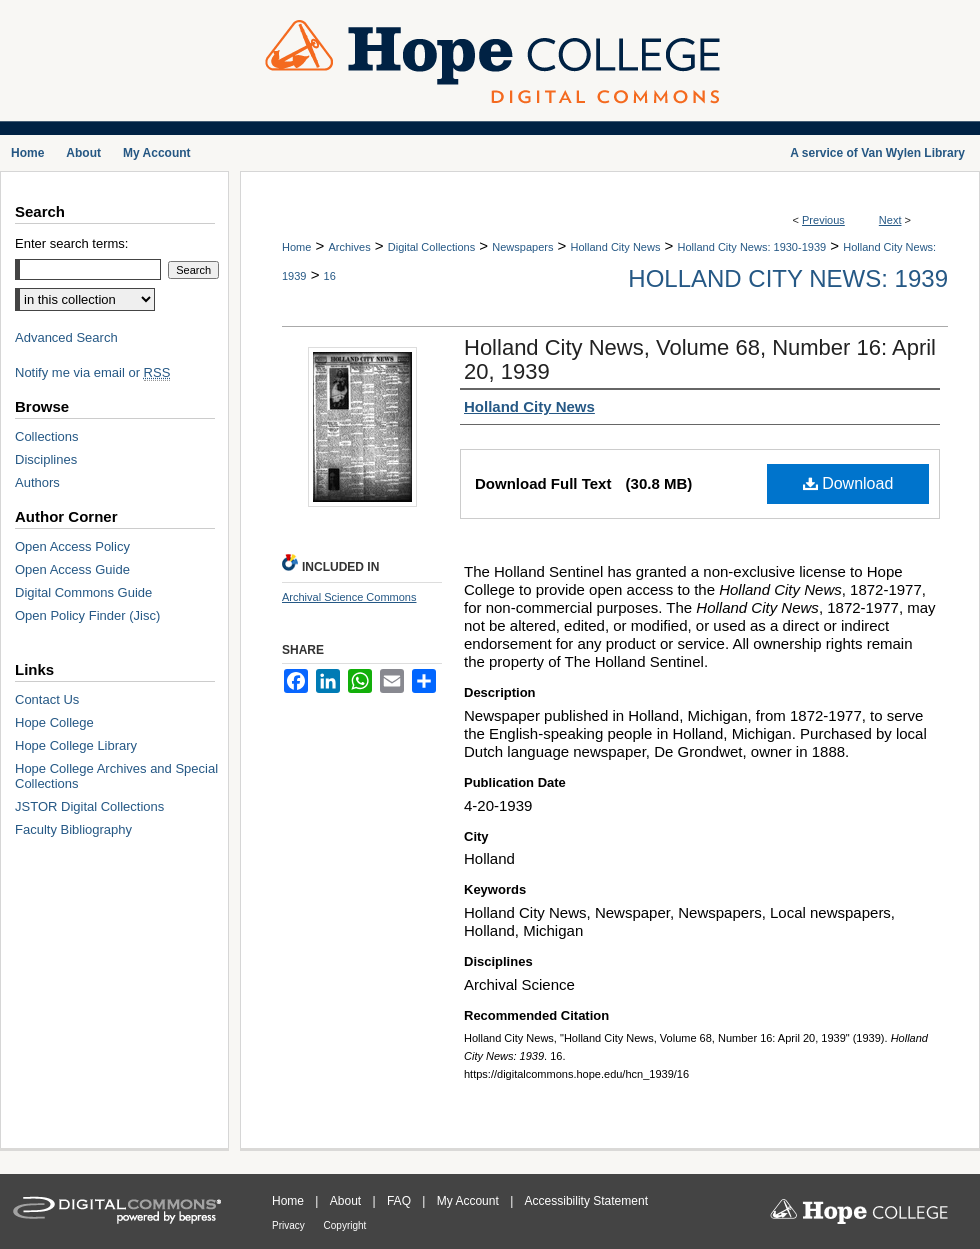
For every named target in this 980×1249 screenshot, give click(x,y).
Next (890, 220)
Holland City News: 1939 (788, 278)
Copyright (345, 1225)
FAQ (400, 1201)
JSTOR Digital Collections (89, 806)
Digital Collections (431, 247)
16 (330, 276)
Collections (47, 436)
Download (848, 483)
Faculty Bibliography (73, 829)
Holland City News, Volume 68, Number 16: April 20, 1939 (700, 359)
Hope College (54, 722)
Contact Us (47, 699)
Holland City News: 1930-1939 (752, 247)
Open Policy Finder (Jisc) (87, 615)
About (347, 1201)
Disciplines (46, 459)
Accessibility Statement (586, 1201)
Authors (37, 482)
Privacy (290, 1225)
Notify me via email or (92, 372)
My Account (469, 1201)
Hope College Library (76, 745)
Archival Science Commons (349, 597)
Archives (349, 247)
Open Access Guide (72, 569)
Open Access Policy (72, 546)
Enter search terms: (71, 243)
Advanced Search (66, 337)
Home (296, 247)
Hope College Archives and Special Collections (116, 776)
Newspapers (522, 247)
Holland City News (616, 247)
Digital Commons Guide (83, 592)
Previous (823, 220)
